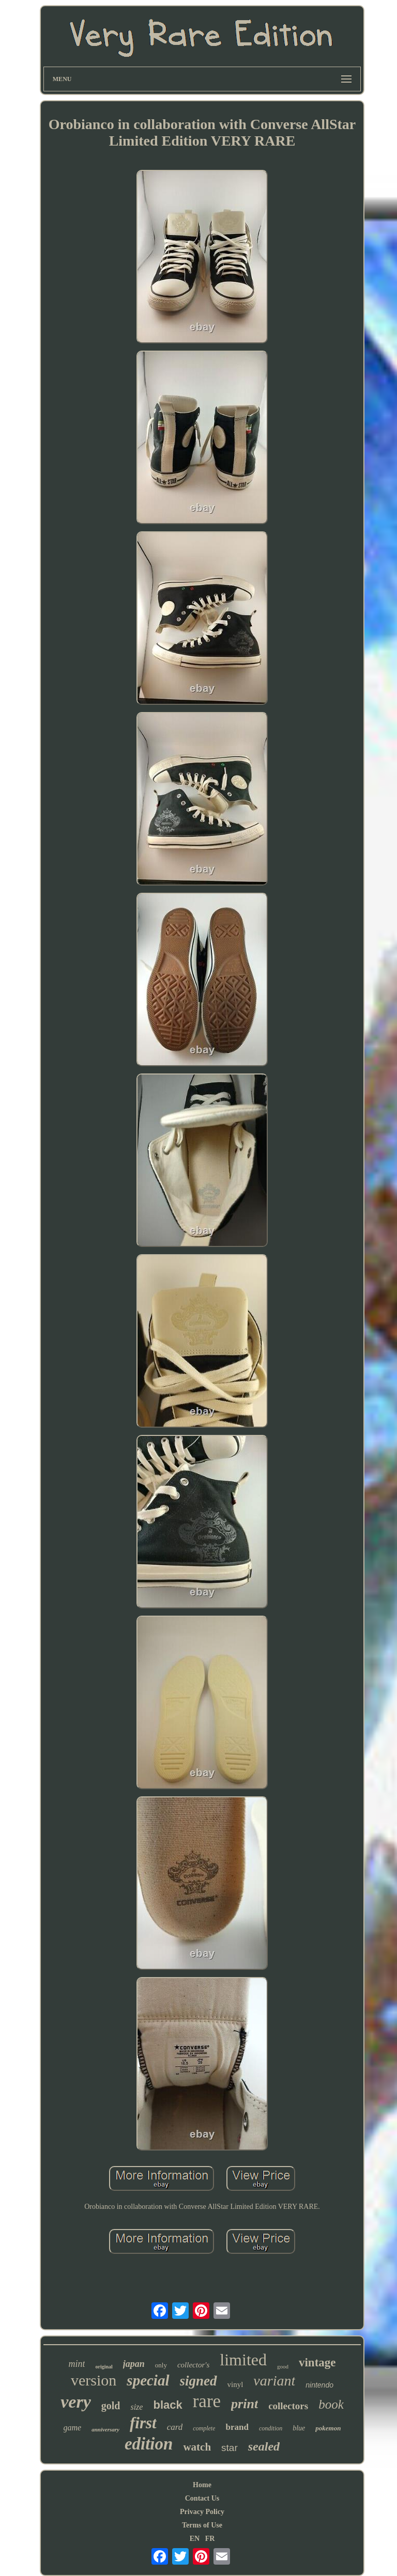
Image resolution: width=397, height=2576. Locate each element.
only (161, 2365)
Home (202, 2485)
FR (210, 2538)
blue (299, 2428)
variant (274, 2381)
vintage (317, 2362)
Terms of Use (202, 2525)
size (136, 2407)
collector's (193, 2365)
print (244, 2403)
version (93, 2380)
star (229, 2447)
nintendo (319, 2385)
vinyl (235, 2384)
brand (236, 2427)
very (75, 2401)
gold (110, 2405)
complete (204, 2428)
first (143, 2423)
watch (197, 2447)
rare (207, 2401)
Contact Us (202, 2498)
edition (149, 2444)
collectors (288, 2405)
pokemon (328, 2428)
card (175, 2427)
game (73, 2427)
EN (195, 2538)
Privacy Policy (202, 2512)
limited (243, 2359)
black (167, 2404)
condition (270, 2428)
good (282, 2366)
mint (76, 2364)
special (148, 2380)
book (331, 2404)
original (103, 2366)
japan (134, 2364)
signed (198, 2381)
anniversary (105, 2429)
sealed (264, 2446)
